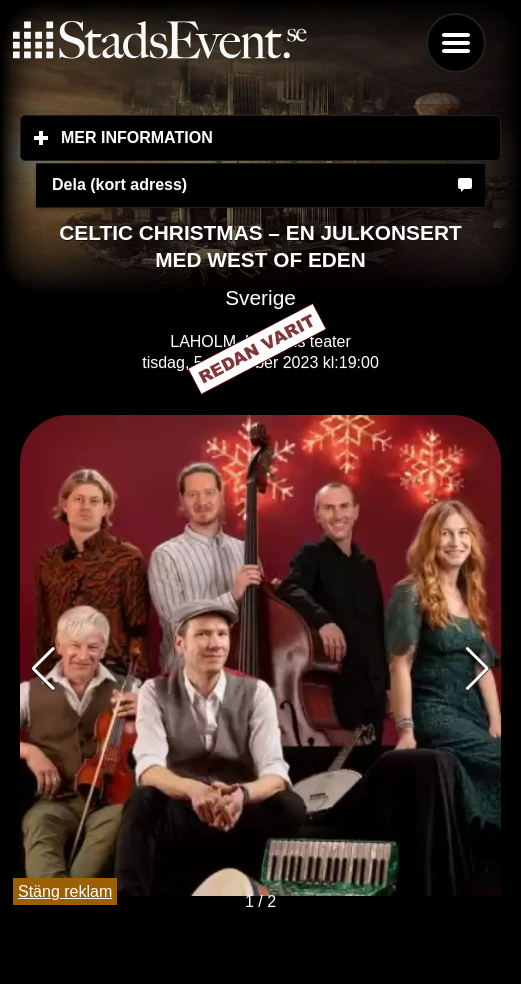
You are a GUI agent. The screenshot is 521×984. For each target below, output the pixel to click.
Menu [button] (456, 43)
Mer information (255, 137)
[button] (477, 669)
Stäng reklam (65, 891)
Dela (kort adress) (119, 184)
